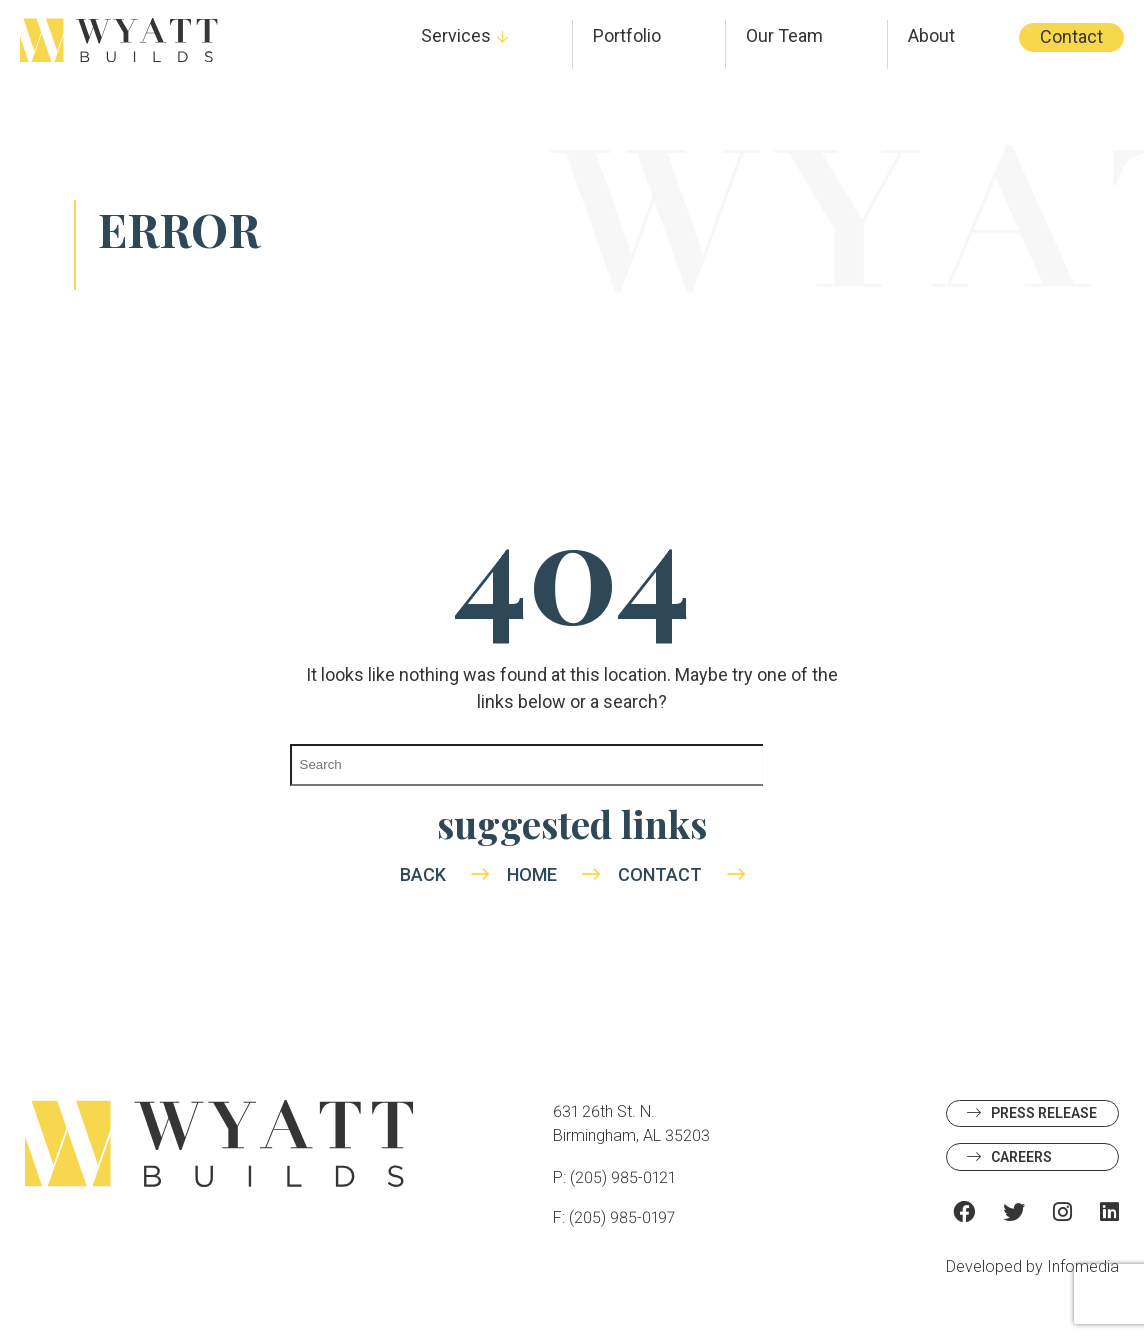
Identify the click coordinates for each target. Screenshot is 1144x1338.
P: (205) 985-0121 (614, 1177)
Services (456, 35)
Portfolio (627, 35)
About (931, 35)
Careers (1021, 1157)
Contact (1071, 36)
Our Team (784, 35)
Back (423, 875)
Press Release (1044, 1113)
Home (532, 875)
